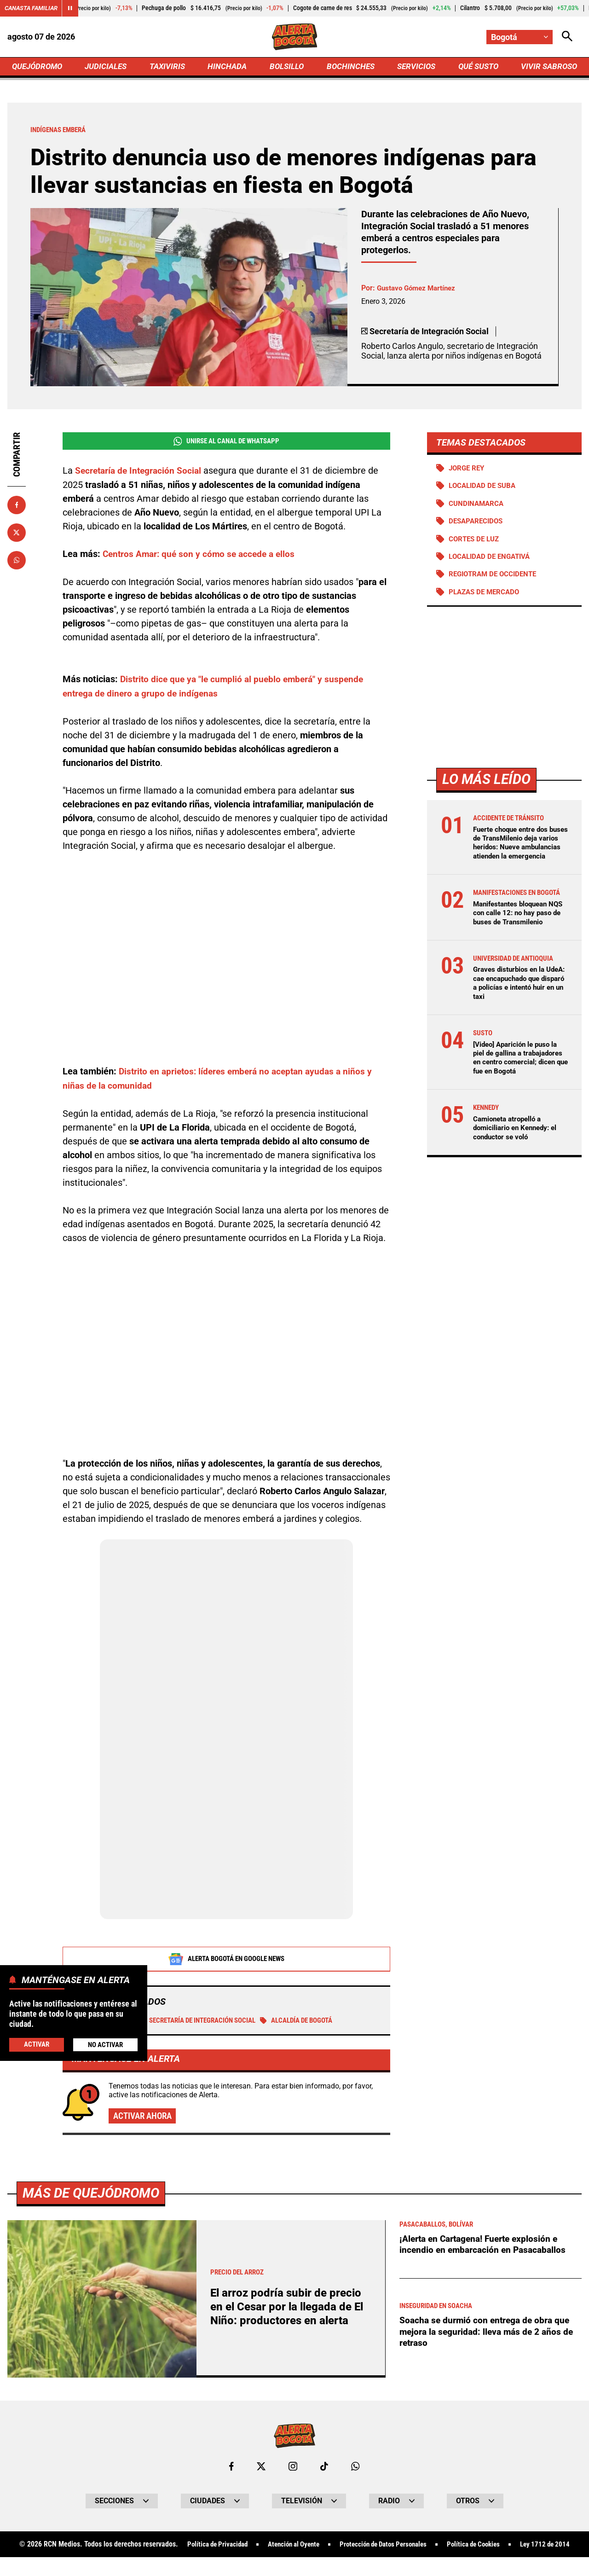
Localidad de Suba (484, 488)
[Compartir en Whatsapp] (16, 562)
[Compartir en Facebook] (16, 507)
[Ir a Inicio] (294, 37)
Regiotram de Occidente (495, 578)
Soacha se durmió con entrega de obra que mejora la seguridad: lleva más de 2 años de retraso (489, 2333)
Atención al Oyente (318, 2546)
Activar (36, 2044)
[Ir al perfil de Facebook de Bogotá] (231, 2468)
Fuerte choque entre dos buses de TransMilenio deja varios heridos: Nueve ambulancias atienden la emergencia (518, 852)
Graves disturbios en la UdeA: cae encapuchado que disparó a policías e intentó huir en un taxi (513, 1014)
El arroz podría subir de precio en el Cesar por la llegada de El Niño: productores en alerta (289, 2308)
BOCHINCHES (349, 67)
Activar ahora (144, 2117)
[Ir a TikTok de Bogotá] (325, 2468)
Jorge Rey (468, 470)
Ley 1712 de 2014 (294, 2563)
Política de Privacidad (237, 2546)
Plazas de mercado (486, 596)
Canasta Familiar (33, 8)
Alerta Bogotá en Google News (226, 1959)
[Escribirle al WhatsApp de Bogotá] (356, 2468)
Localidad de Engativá (492, 560)
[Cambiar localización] (519, 37)
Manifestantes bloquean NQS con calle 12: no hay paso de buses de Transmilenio (514, 939)
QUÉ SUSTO (476, 67)
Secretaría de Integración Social (208, 2021)
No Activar (105, 2044)
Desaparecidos (478, 524)
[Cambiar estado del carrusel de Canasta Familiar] (74, 8)
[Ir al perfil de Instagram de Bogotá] (293, 2468)
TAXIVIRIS (169, 67)
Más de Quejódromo (93, 2194)
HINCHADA (228, 67)
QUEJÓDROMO (39, 67)
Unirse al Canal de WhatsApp (226, 443)
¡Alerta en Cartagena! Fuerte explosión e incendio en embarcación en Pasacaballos (485, 2246)
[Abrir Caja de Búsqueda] (566, 37)
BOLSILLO (286, 67)
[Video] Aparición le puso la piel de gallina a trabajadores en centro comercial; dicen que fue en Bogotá (519, 1093)
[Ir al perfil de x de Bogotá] (261, 2468)
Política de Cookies (512, 2546)
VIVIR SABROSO (548, 67)
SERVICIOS (414, 67)
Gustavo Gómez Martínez (419, 289)
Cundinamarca (478, 506)
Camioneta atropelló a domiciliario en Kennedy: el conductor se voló (518, 1168)
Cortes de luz (476, 542)
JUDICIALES (108, 67)
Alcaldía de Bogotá (317, 2021)
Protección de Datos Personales (415, 2546)
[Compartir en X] (16, 534)
